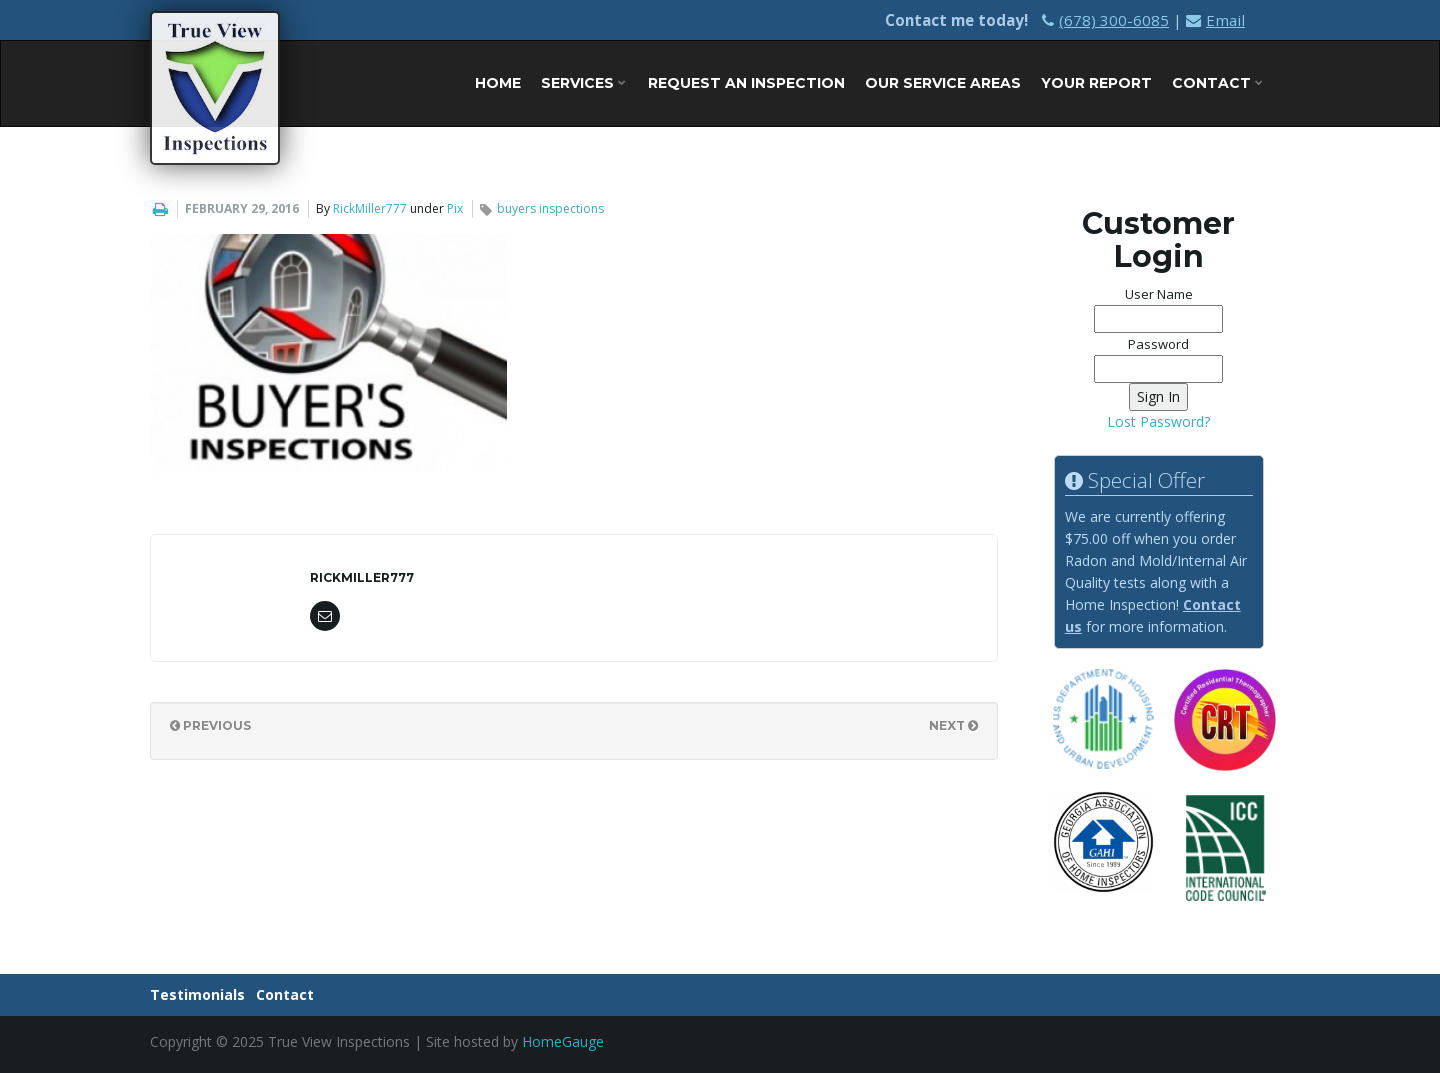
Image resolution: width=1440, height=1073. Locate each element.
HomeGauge (563, 1041)
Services (583, 83)
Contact (1217, 83)
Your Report (1096, 83)
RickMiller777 (370, 208)
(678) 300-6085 (1105, 20)
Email (1215, 20)
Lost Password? (1158, 421)
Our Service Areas (943, 83)
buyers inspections (550, 208)
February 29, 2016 (242, 208)
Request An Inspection (746, 83)
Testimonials (197, 994)
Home (498, 83)
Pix (455, 208)
